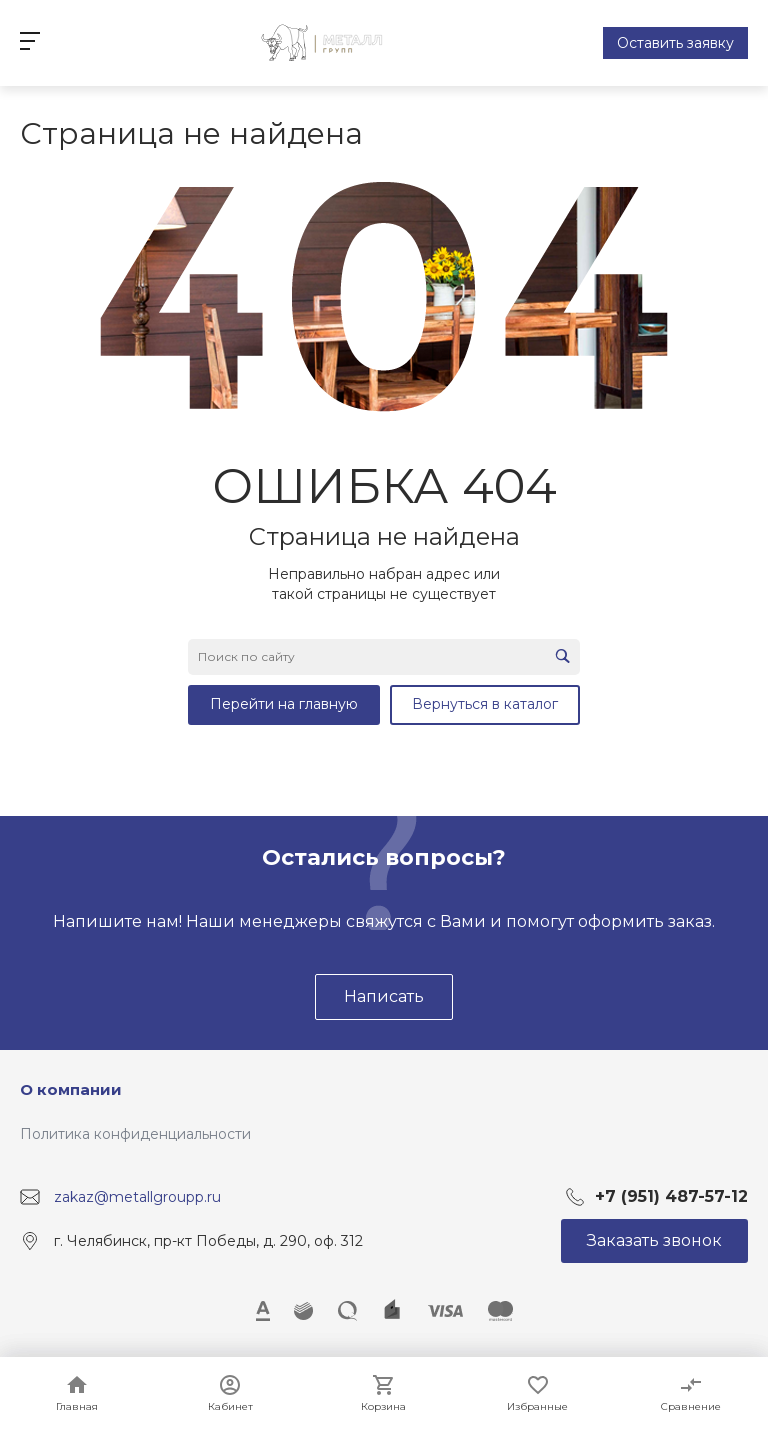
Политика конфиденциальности (135, 1134)
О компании (71, 1089)
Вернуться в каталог (485, 704)
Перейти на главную (284, 704)
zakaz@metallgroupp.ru (137, 1196)
